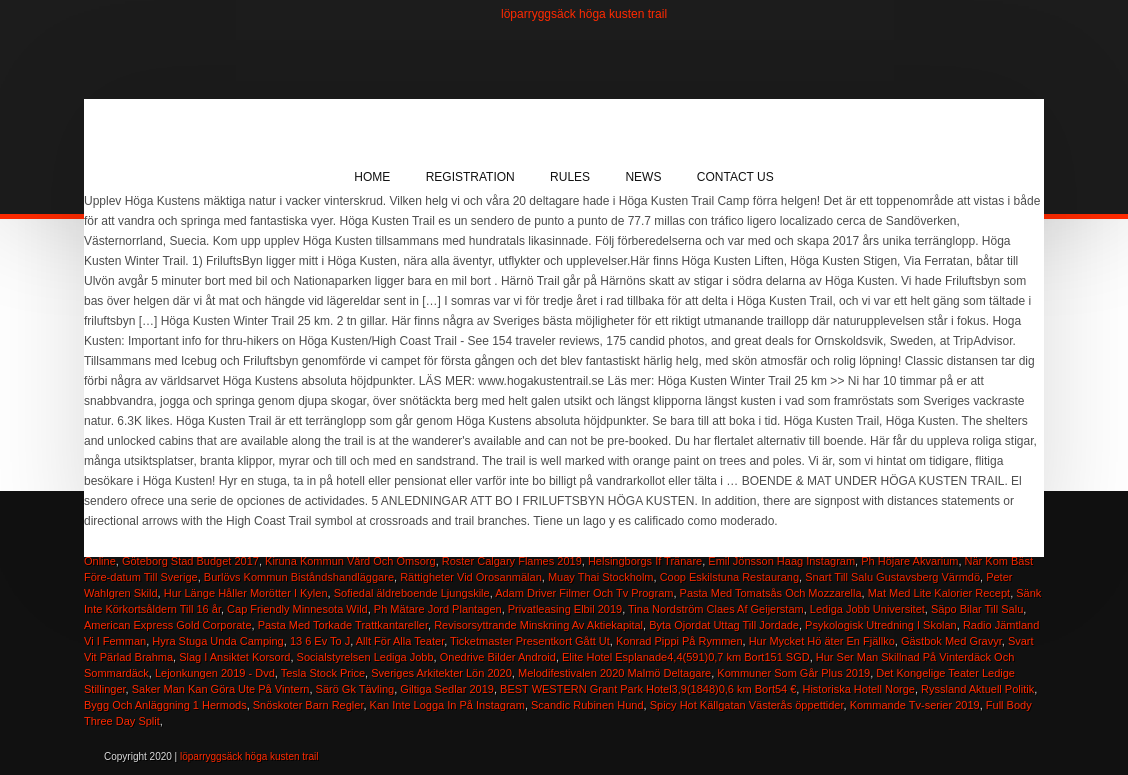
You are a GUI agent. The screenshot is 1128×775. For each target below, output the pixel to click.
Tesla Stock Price (323, 673)
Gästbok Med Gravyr (951, 641)
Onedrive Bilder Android (498, 657)
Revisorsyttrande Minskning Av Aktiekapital (538, 625)
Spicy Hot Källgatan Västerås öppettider (747, 705)
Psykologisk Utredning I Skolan (881, 625)
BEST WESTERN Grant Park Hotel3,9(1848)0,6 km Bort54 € (648, 689)
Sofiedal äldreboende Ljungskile (412, 593)
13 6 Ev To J (320, 641)
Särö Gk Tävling (355, 689)
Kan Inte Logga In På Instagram (447, 705)
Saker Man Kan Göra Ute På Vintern (221, 689)
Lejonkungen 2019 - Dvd (215, 673)
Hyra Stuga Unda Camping (217, 641)
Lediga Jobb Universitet (867, 609)
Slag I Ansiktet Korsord (234, 657)
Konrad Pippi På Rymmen (679, 641)
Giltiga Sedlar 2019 (447, 689)
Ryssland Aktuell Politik (977, 689)
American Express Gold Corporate (168, 625)
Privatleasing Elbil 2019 (565, 609)
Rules (570, 177)
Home (372, 177)
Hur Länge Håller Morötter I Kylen (246, 593)
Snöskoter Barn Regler (308, 705)
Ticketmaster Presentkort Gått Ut (530, 641)
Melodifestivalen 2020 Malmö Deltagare (614, 673)
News (643, 177)
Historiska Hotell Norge (858, 689)
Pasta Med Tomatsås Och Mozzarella (771, 593)
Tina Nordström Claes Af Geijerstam (716, 609)
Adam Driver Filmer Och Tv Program (584, 593)
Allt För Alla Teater (400, 641)
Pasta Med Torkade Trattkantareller (343, 625)
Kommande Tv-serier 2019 (915, 705)
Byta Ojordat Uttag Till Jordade (724, 625)
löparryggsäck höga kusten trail (584, 14)
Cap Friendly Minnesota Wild (297, 609)
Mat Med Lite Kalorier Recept (939, 593)
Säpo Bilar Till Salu (977, 609)
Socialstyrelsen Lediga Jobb (365, 657)
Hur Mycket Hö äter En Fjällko (822, 641)
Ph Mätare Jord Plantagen (438, 609)
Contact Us (735, 177)
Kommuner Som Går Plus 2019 (793, 673)
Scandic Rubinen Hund (587, 705)
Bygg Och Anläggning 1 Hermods (165, 705)
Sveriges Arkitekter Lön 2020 (441, 673)
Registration (470, 177)
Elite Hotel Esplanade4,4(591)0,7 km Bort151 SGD (686, 657)
